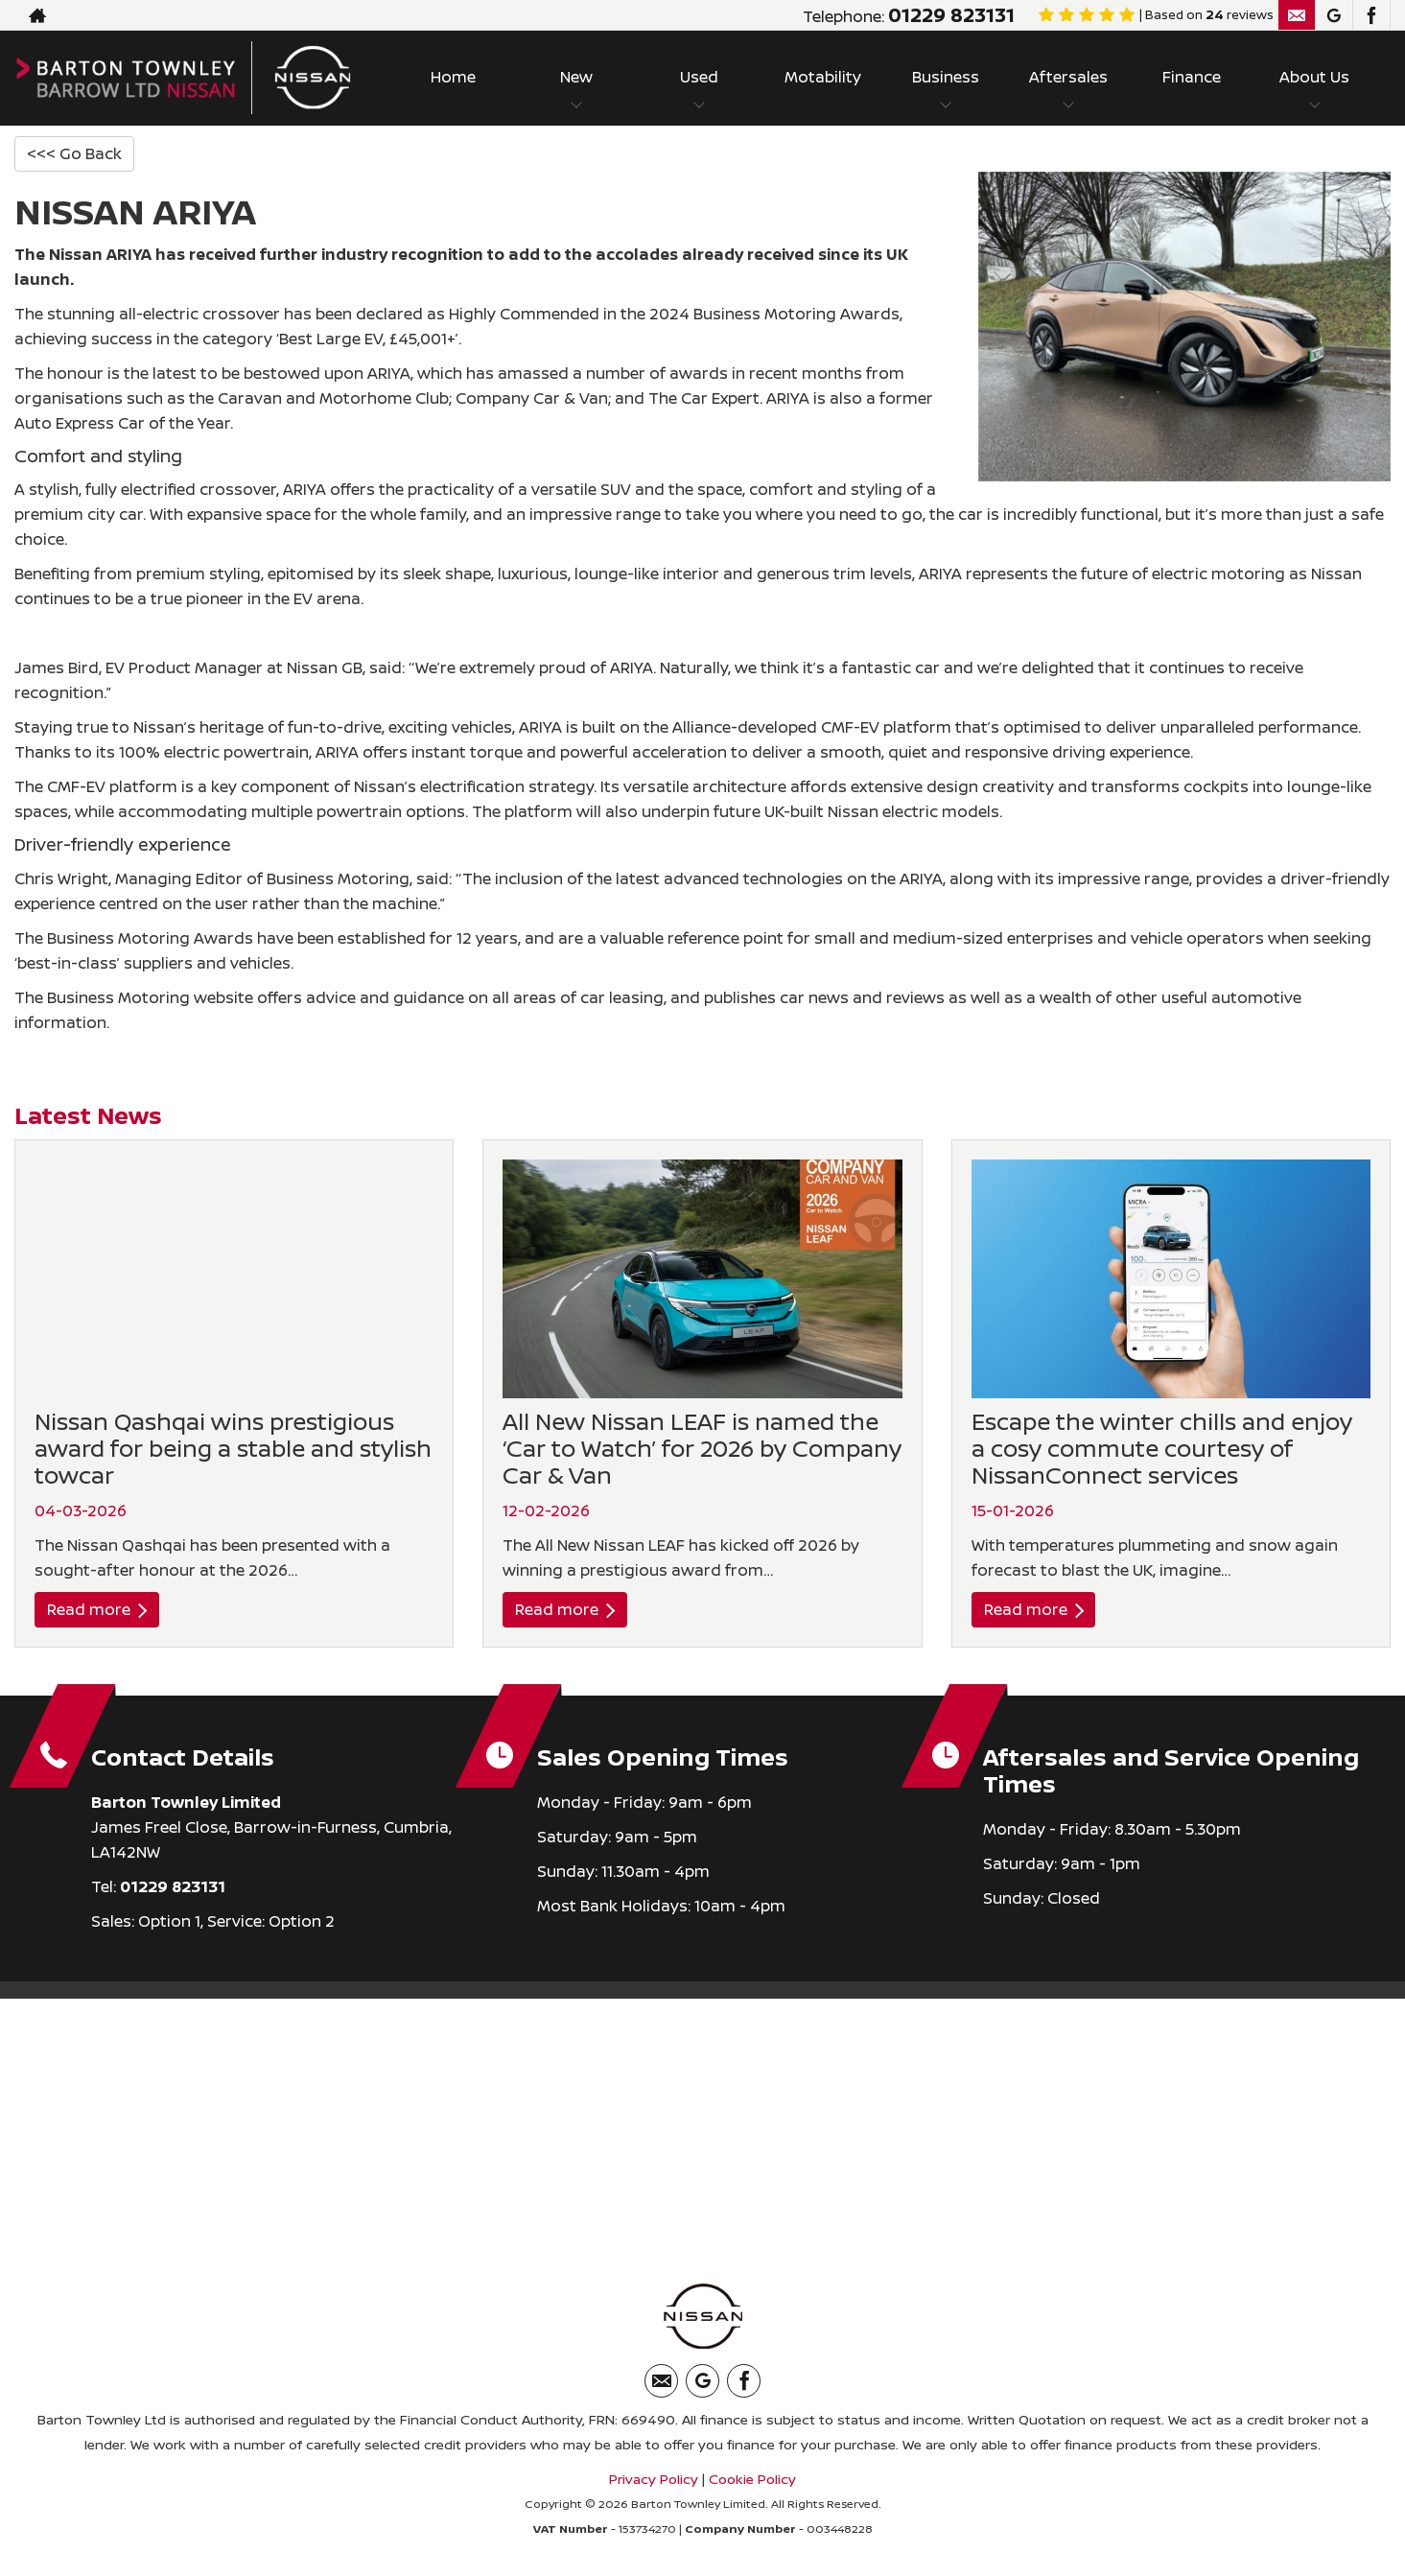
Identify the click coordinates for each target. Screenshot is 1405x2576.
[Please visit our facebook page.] (1371, 15)
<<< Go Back (74, 153)
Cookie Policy (752, 2479)
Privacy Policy (653, 2479)
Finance (1191, 76)
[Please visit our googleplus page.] (1333, 15)
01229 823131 (951, 15)
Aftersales (1068, 76)
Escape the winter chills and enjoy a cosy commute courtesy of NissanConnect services (1162, 1447)
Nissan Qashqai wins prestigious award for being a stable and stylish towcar (233, 1447)
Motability (822, 76)
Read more (97, 1609)
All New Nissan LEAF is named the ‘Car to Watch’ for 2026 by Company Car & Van (702, 1447)
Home (453, 76)
